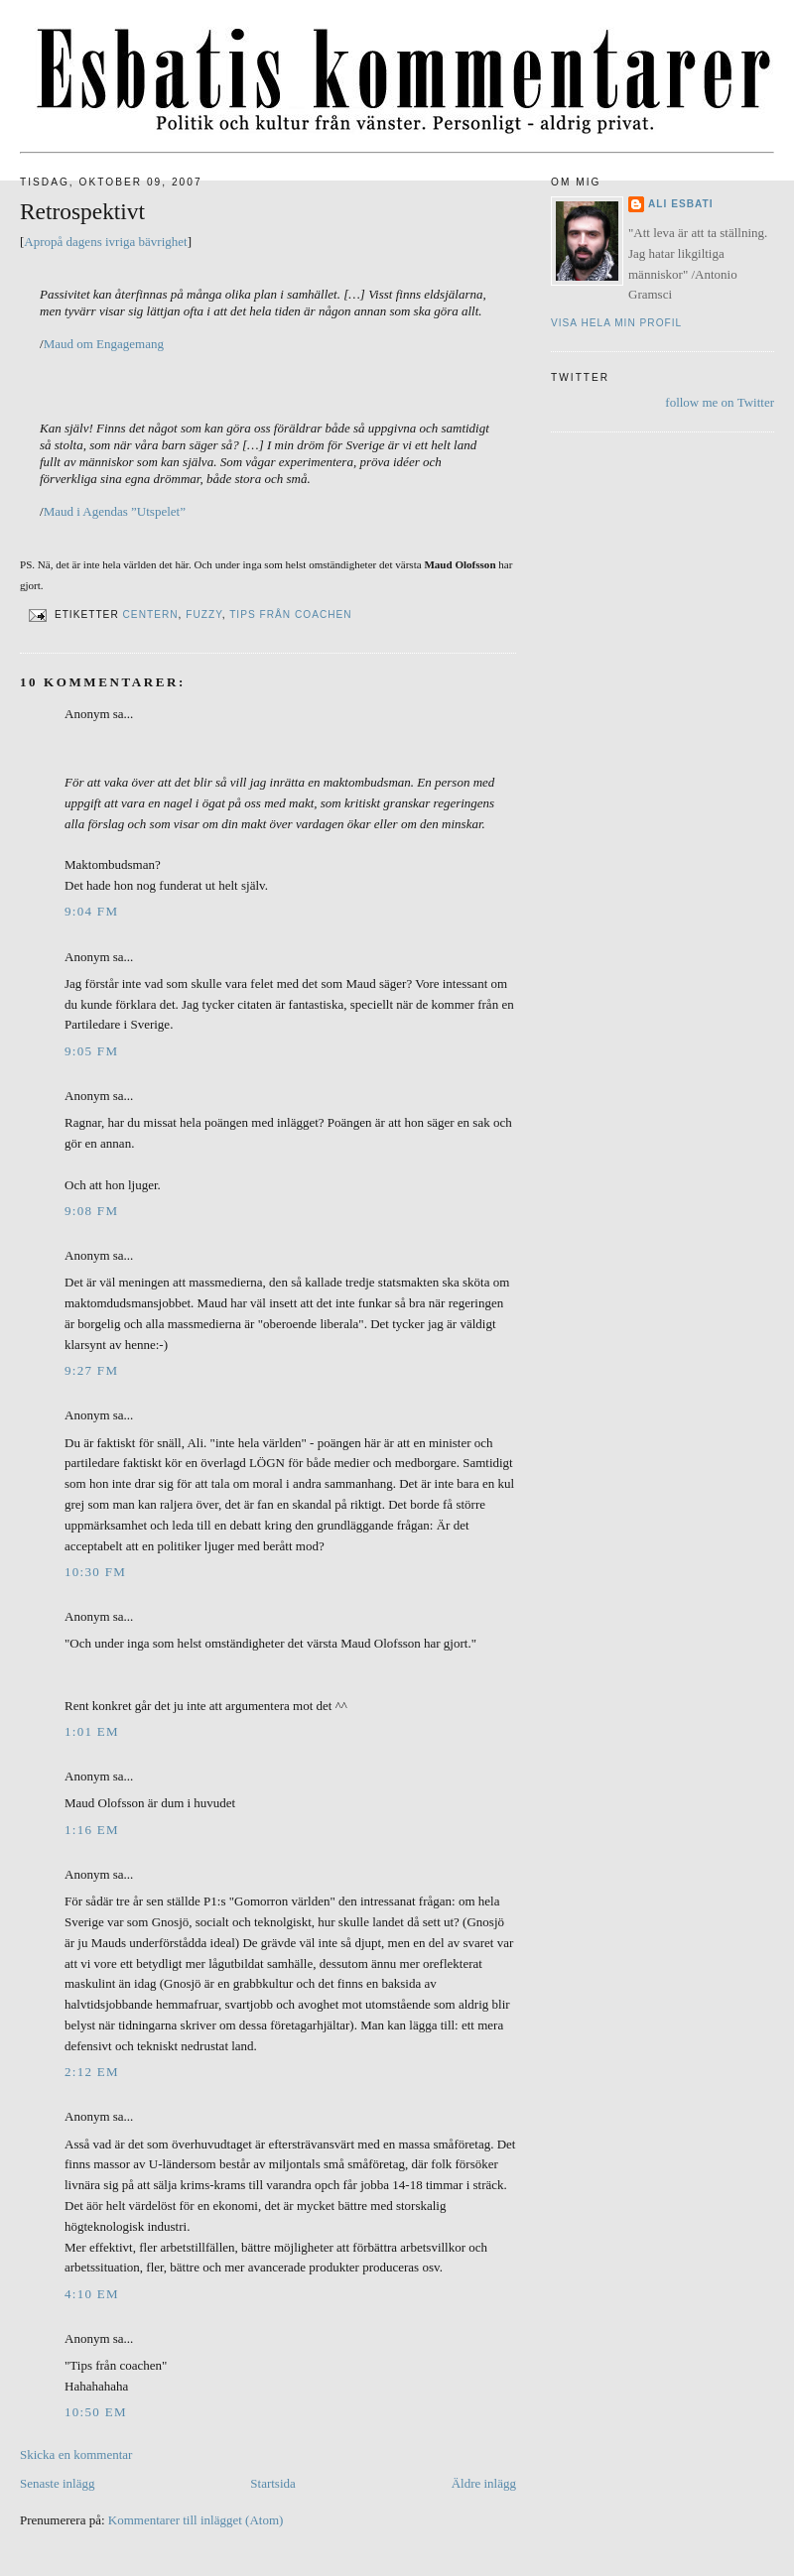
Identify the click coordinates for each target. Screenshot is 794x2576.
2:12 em (92, 2071)
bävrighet (163, 241)
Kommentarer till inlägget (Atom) (196, 2520)
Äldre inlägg (484, 2483)
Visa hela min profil (616, 322)
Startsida (273, 2483)
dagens (84, 241)
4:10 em (92, 2293)
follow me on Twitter (719, 402)
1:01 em (92, 1731)
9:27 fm (91, 1370)
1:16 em (92, 1829)
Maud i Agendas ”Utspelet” (115, 511)
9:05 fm (91, 1050)
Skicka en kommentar (76, 2454)
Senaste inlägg (57, 2483)
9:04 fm (91, 911)
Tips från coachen (290, 615)
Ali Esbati (681, 203)
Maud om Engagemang (104, 343)
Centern (151, 615)
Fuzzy (203, 615)
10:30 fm (95, 1571)
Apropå (43, 241)
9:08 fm (91, 1210)
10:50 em (96, 2411)
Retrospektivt (82, 211)
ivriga (120, 241)
